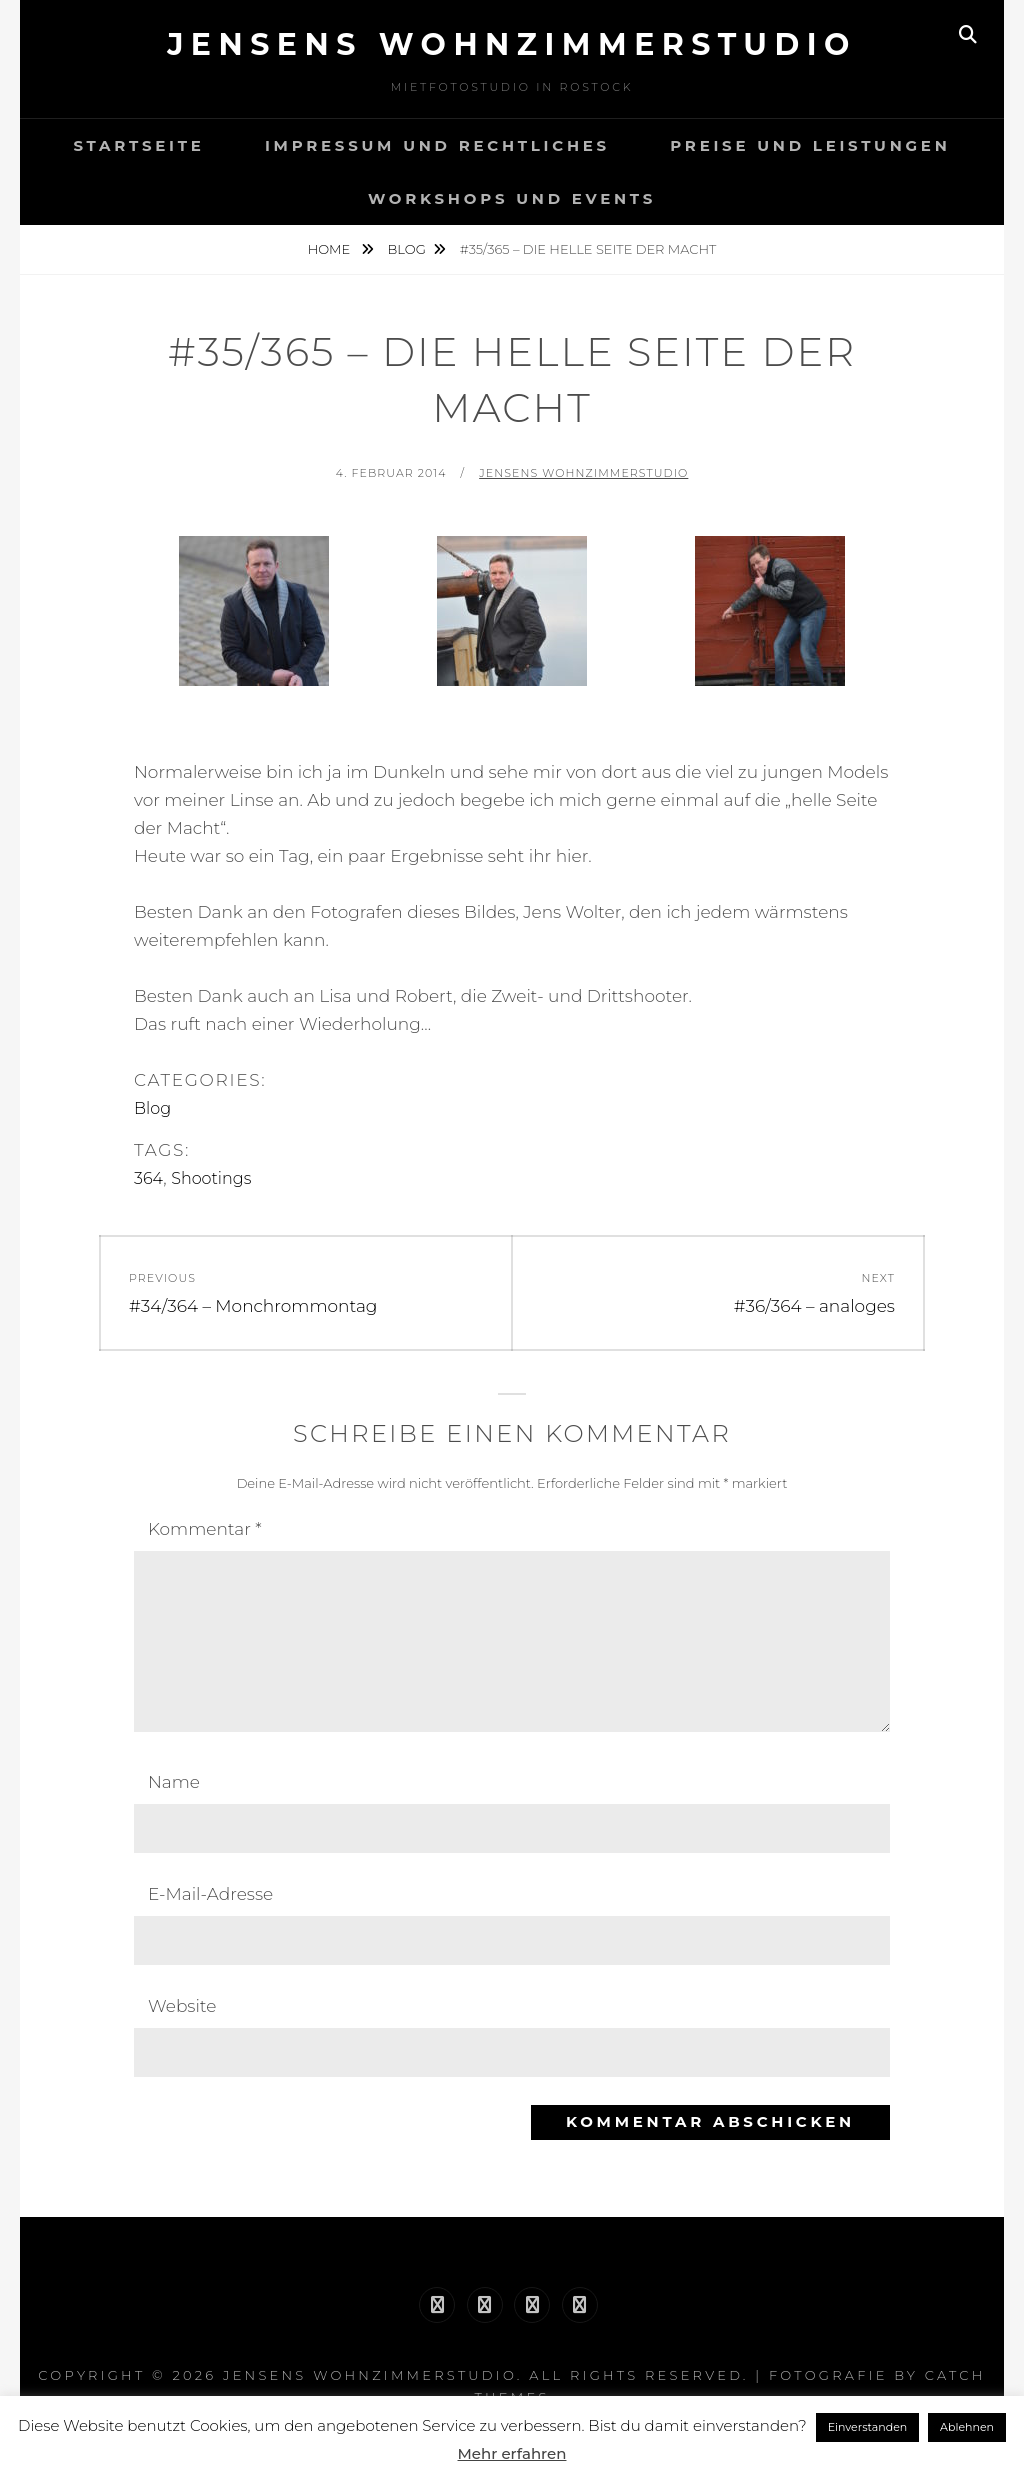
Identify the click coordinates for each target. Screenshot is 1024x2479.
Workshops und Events (512, 198)
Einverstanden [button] (868, 2427)
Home (331, 249)
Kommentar (205, 1529)
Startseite (138, 145)
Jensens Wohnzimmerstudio (512, 44)
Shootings (211, 1178)
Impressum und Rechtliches (437, 145)
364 (148, 1178)
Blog (407, 249)
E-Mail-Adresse (210, 1894)
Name (174, 1782)
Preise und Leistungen (810, 145)
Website (182, 2006)
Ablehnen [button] (967, 2427)
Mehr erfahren (512, 2453)
